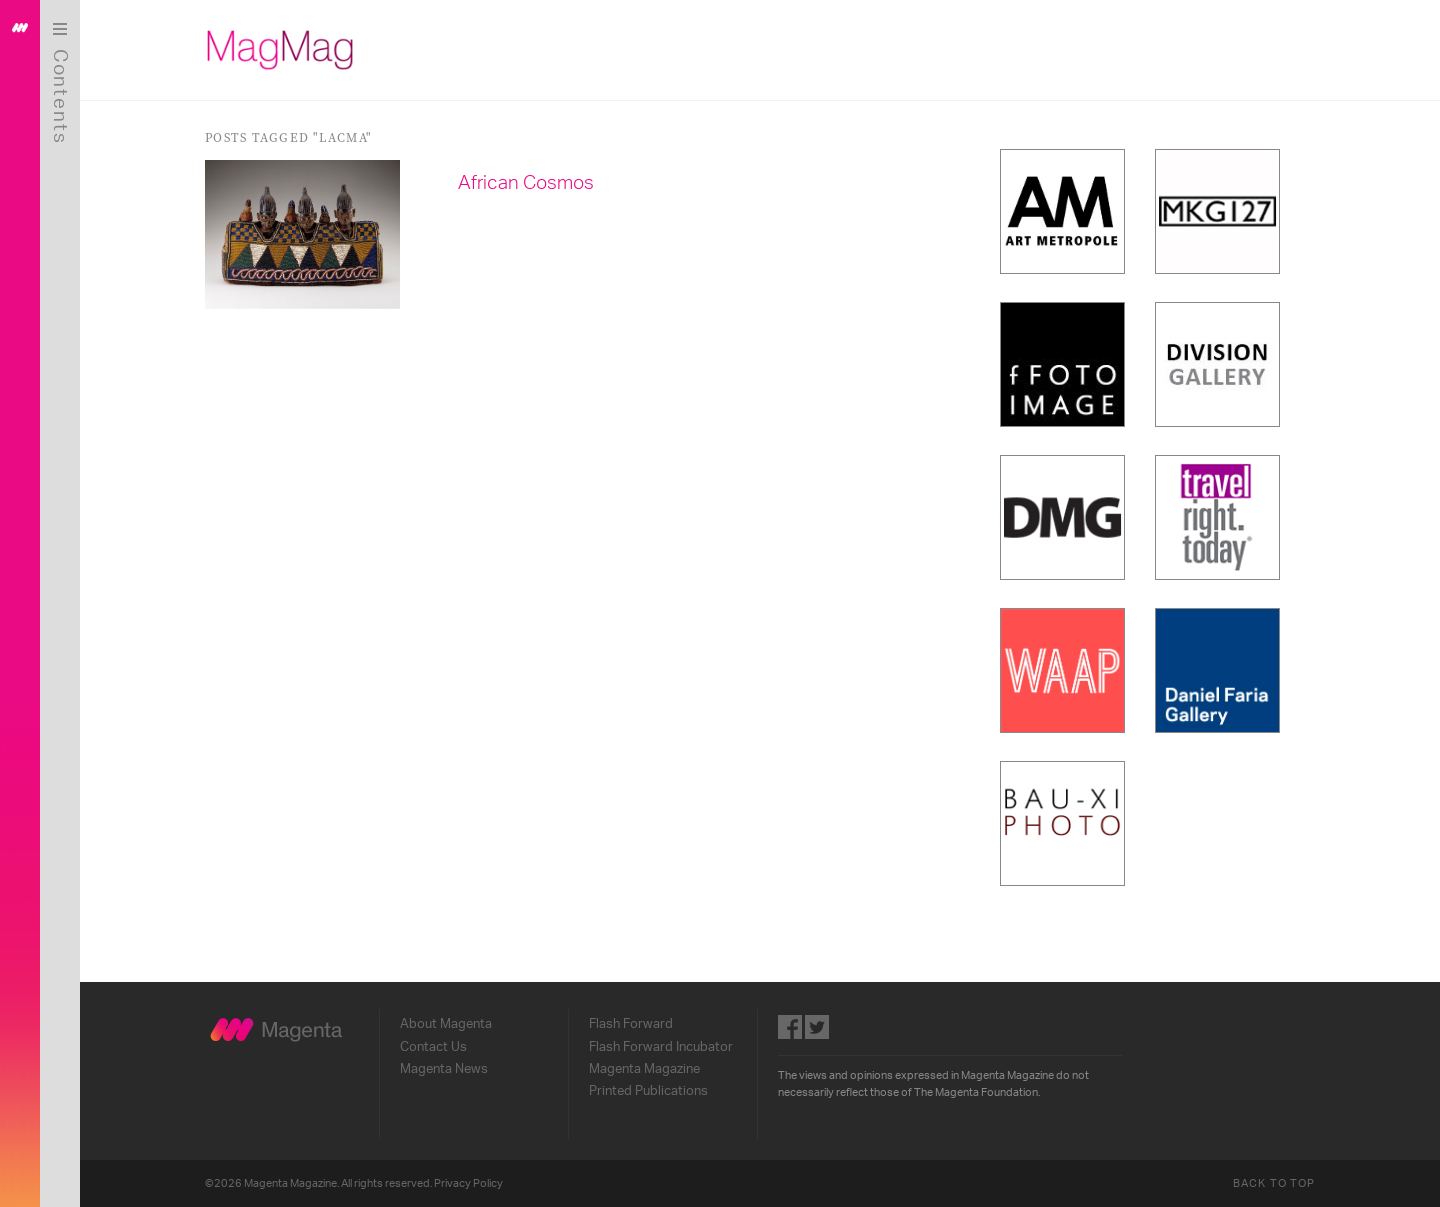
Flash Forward (631, 1024)
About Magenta (446, 1024)
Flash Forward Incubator (661, 1047)
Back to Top (1274, 1183)
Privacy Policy (468, 1183)
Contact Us (433, 1047)
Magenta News (444, 1069)
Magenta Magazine (644, 1069)
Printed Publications (648, 1091)
